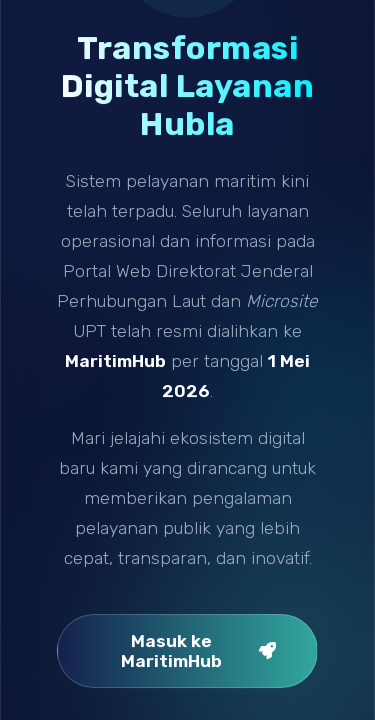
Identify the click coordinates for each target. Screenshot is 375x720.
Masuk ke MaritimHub (199, 651)
